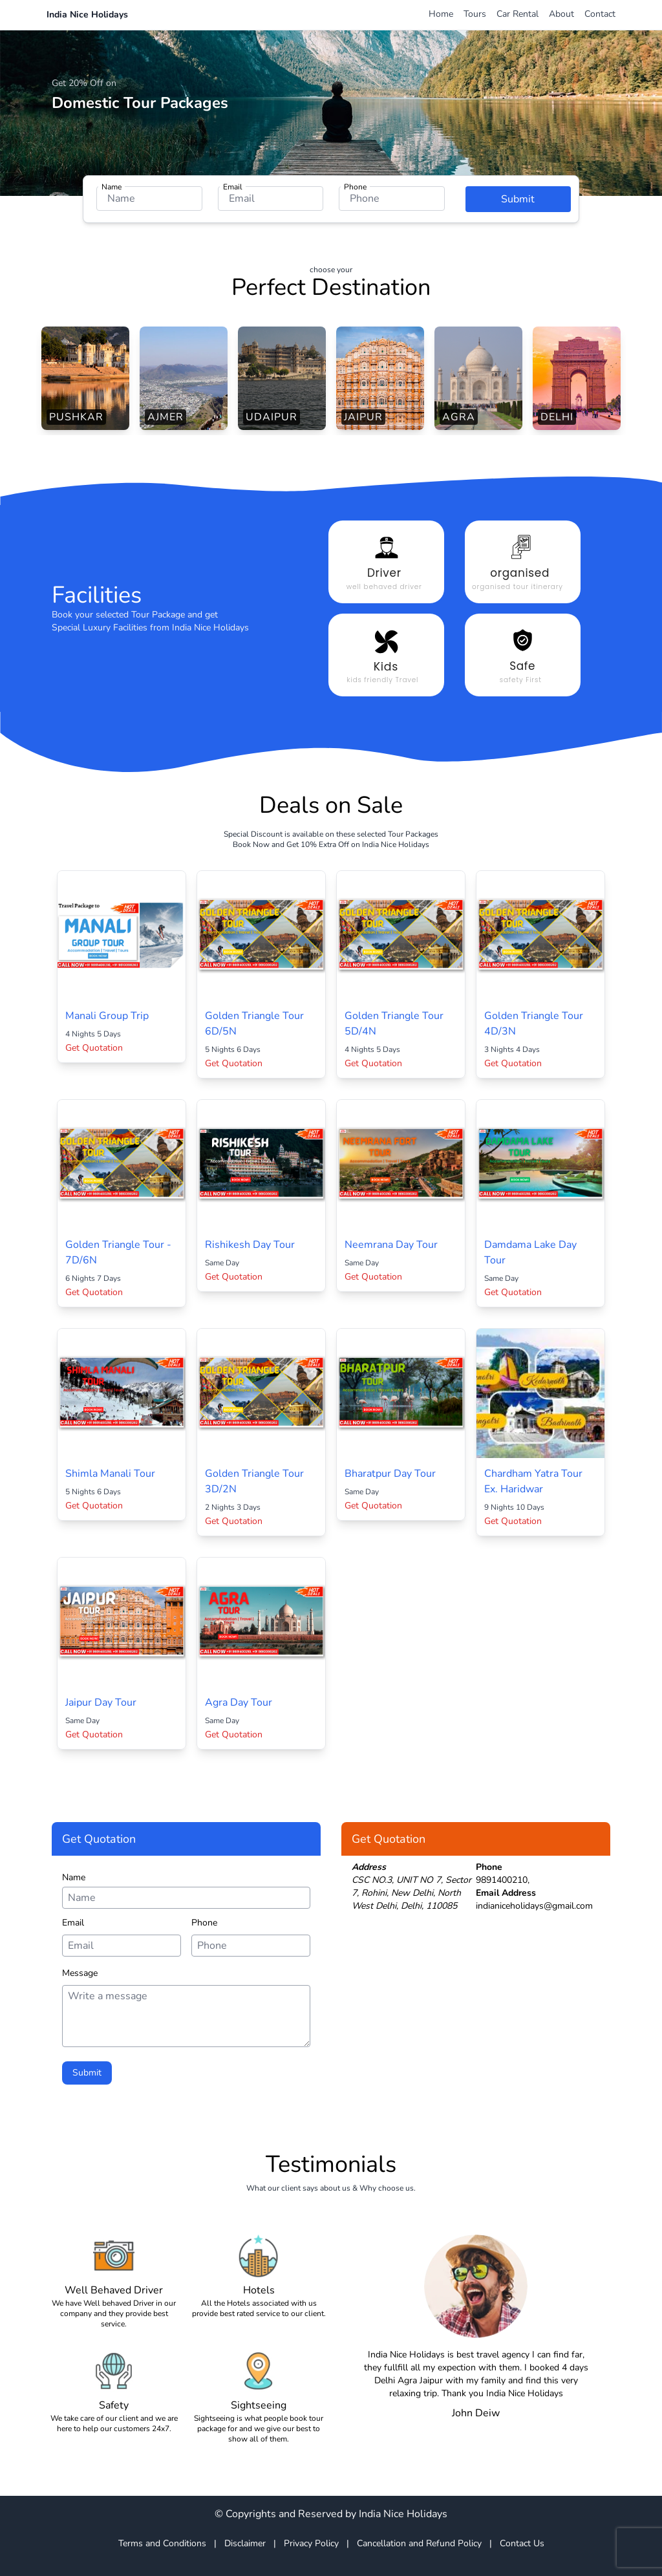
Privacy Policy (311, 2543)
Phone (355, 187)
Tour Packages (413, 834)
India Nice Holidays (87, 14)
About (561, 14)
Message (80, 1973)
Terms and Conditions (162, 2543)
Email (232, 187)
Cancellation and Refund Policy (419, 2543)
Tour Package (158, 614)
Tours (475, 14)
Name (111, 187)
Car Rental (517, 14)
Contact (599, 14)
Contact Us (522, 2543)
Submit (518, 199)
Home (441, 14)
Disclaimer (245, 2543)
